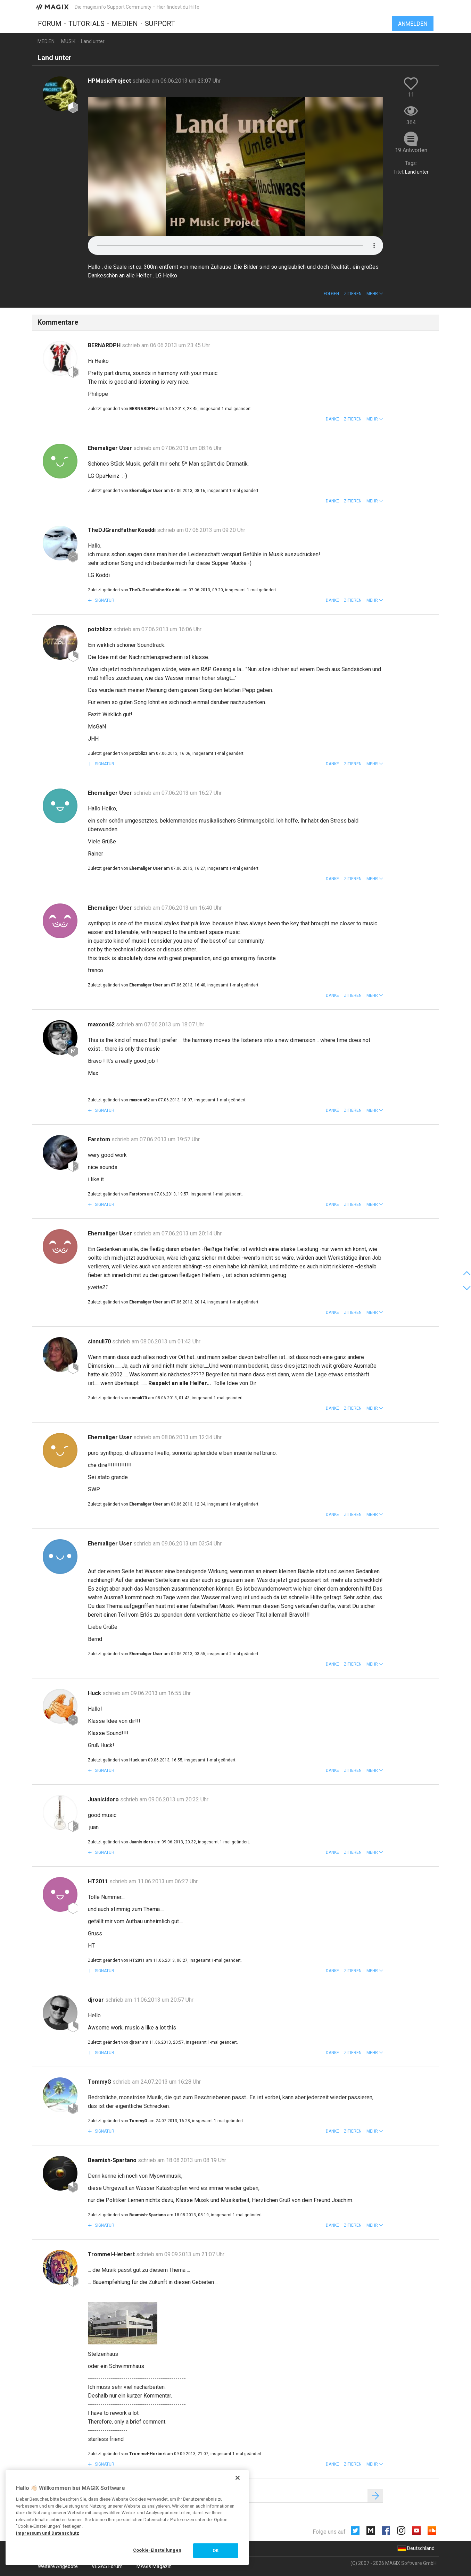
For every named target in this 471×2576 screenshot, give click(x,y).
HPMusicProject (110, 80)
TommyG (100, 2081)
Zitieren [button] (353, 293)
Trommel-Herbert (112, 2254)
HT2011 (98, 1881)
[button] (374, 293)
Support (160, 23)
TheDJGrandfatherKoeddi (122, 530)
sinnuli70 (100, 1341)
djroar (96, 1999)
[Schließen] (237, 2477)
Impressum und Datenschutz (47, 2533)
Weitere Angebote (58, 2566)
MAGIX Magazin (154, 2566)
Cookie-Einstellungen (157, 2550)
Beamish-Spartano (113, 2160)
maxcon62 (102, 1024)
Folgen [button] (331, 293)
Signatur (104, 600)
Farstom (99, 1139)
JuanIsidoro (104, 1799)
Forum (49, 23)
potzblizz (100, 629)
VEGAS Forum (107, 2566)
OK (215, 2550)
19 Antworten (411, 150)
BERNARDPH (105, 345)
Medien (124, 23)
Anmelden (412, 23)
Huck (95, 1693)
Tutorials (86, 23)
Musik (68, 41)
